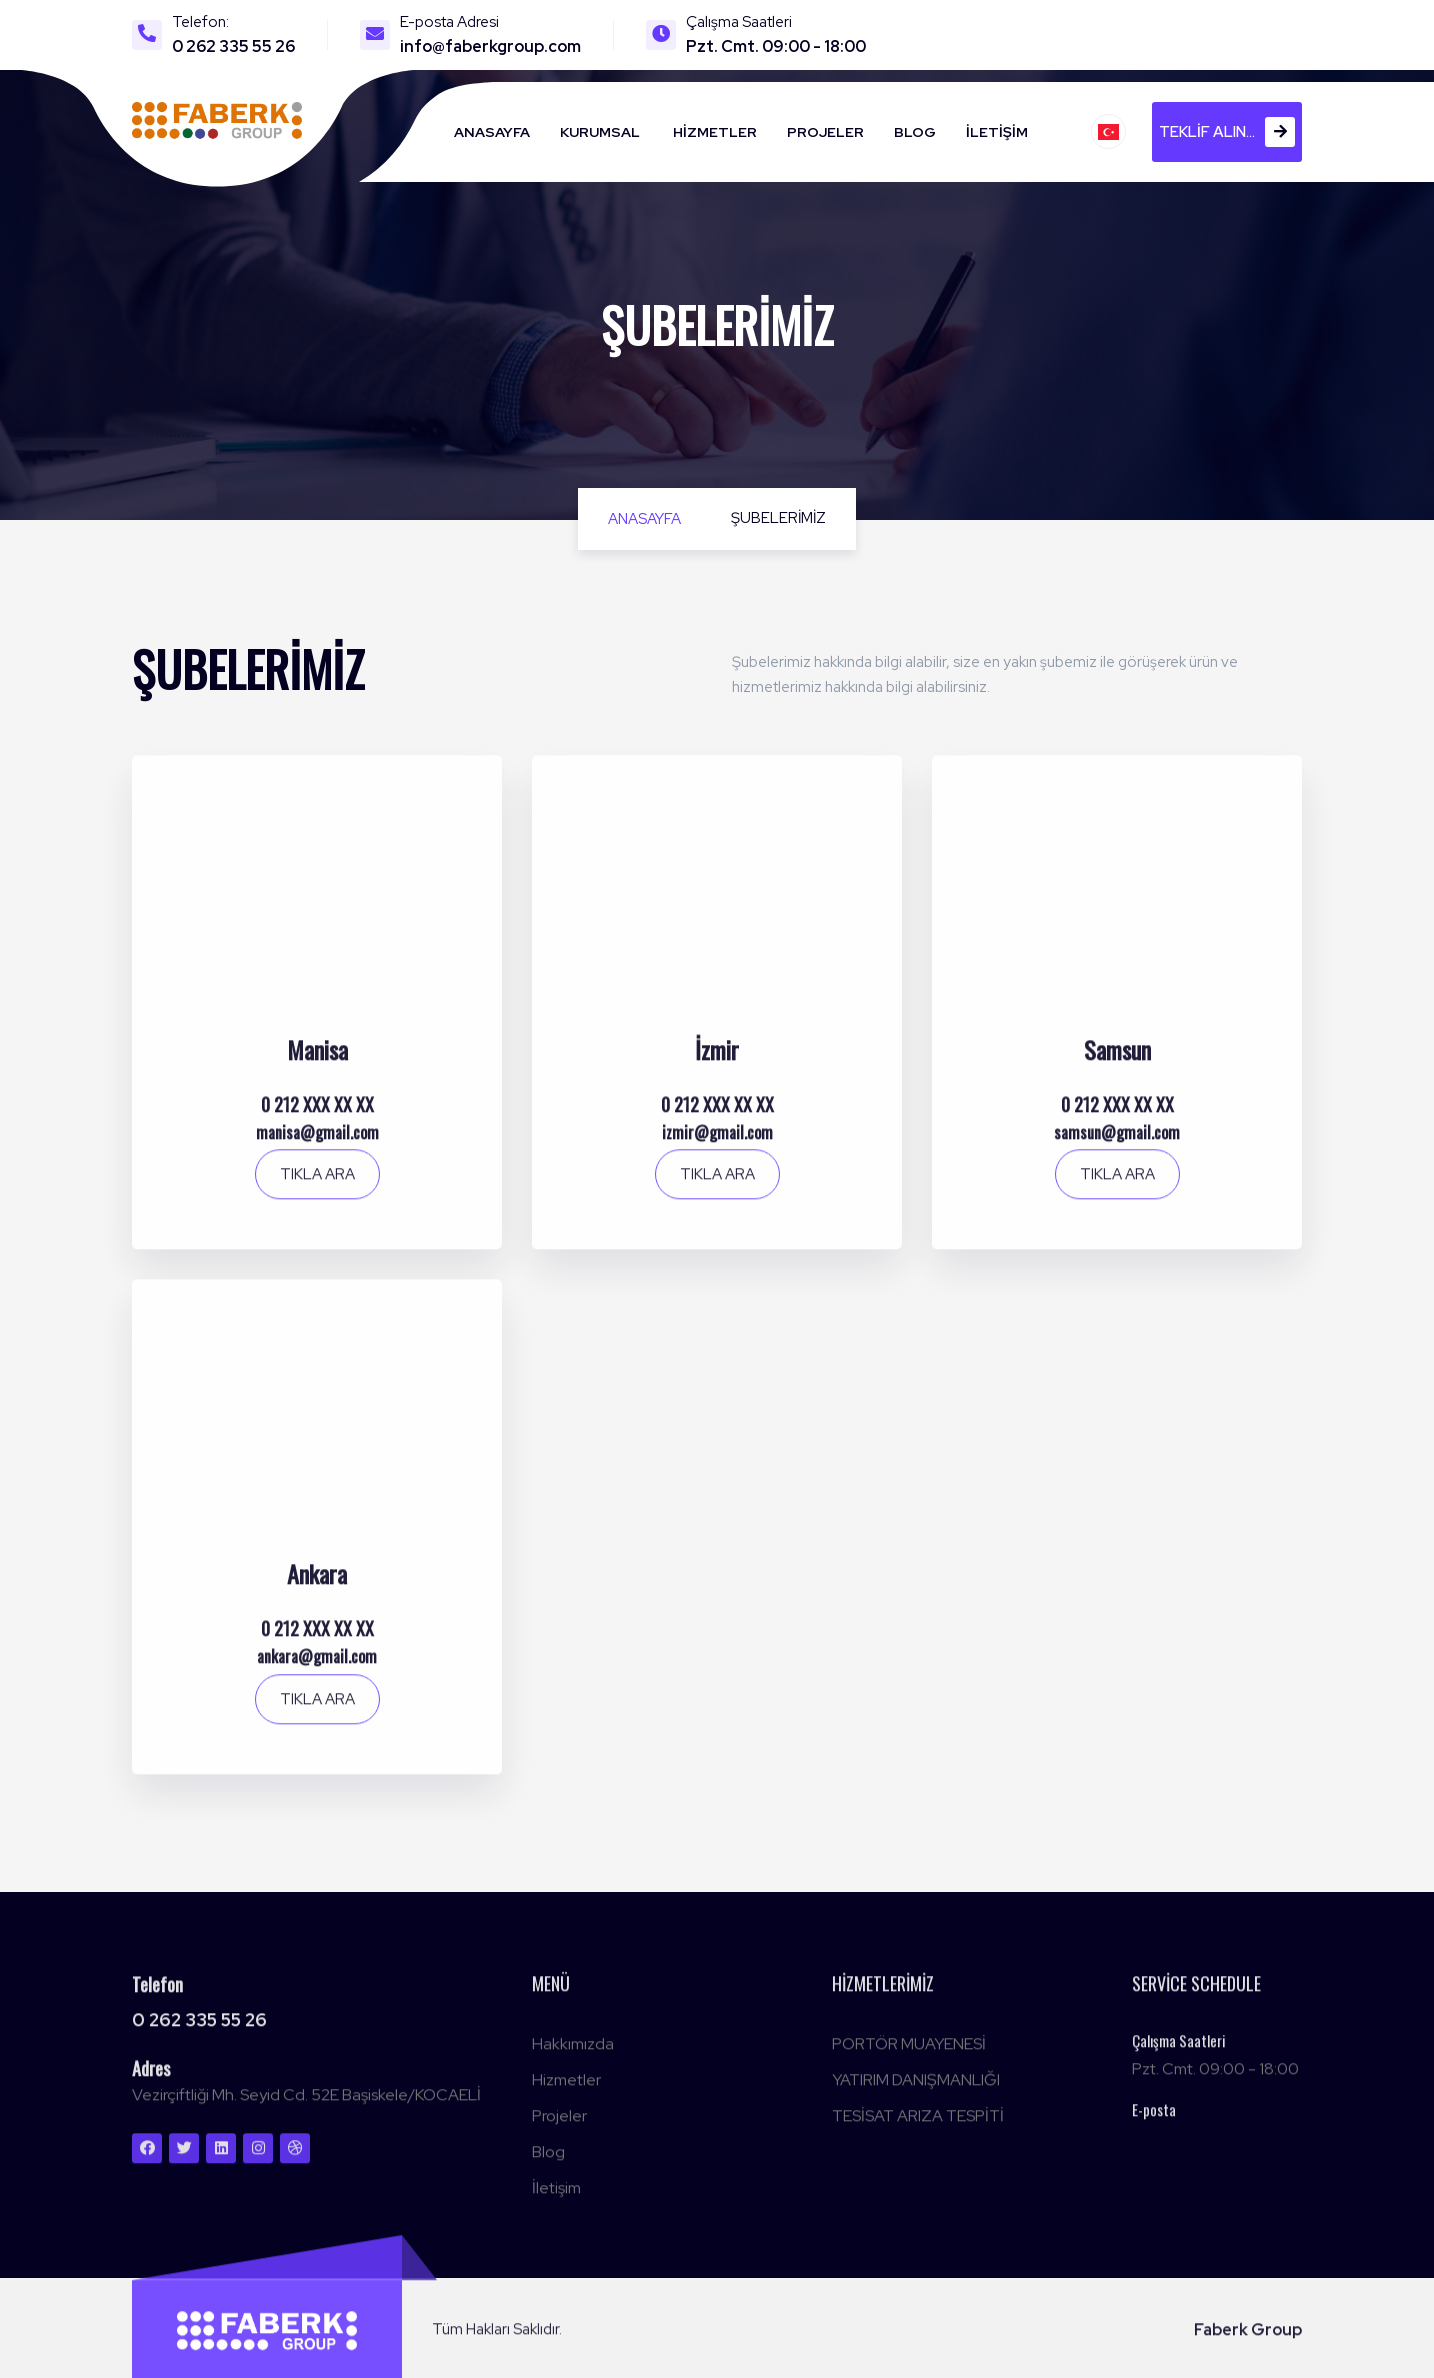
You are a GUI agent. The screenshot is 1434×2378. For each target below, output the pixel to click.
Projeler (825, 132)
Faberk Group (1248, 2339)
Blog (915, 132)
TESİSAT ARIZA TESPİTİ (918, 2125)
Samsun (1117, 1060)
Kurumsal (600, 132)
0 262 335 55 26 (233, 46)
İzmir (717, 1060)
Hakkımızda (573, 2053)
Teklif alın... (1227, 132)
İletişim (997, 132)
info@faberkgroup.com (490, 46)
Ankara (317, 1584)
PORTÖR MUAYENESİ (909, 2053)
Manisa (317, 1060)
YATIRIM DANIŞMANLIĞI (916, 2089)
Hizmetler (715, 132)
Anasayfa (492, 132)
